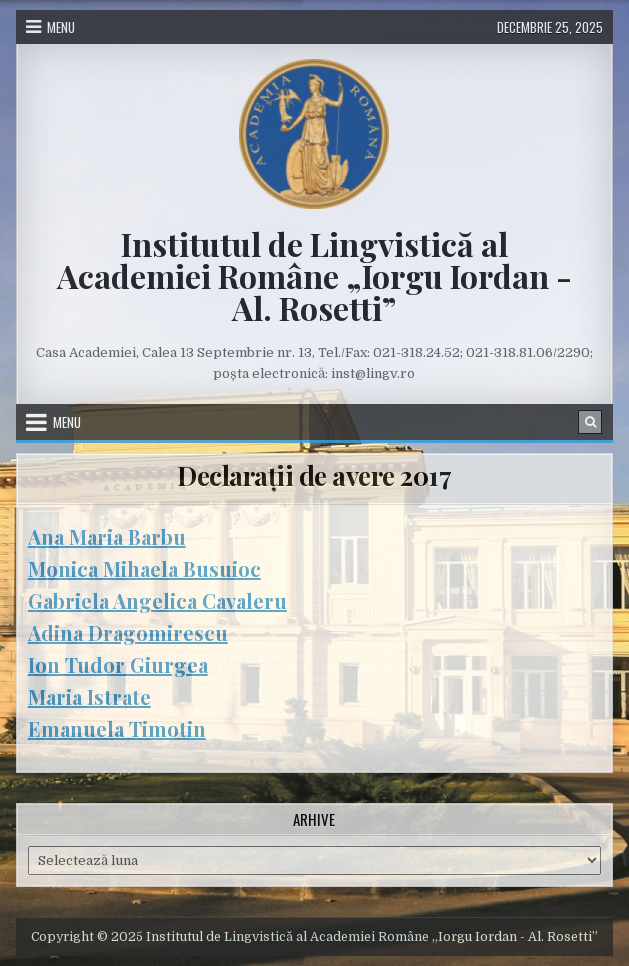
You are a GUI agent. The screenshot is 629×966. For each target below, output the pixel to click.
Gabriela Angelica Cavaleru (157, 600)
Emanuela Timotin (117, 728)
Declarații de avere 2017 (314, 475)
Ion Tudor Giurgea (118, 664)
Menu (61, 27)
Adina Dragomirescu (128, 632)
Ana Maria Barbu (107, 536)
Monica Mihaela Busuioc (144, 568)
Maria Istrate (89, 696)
